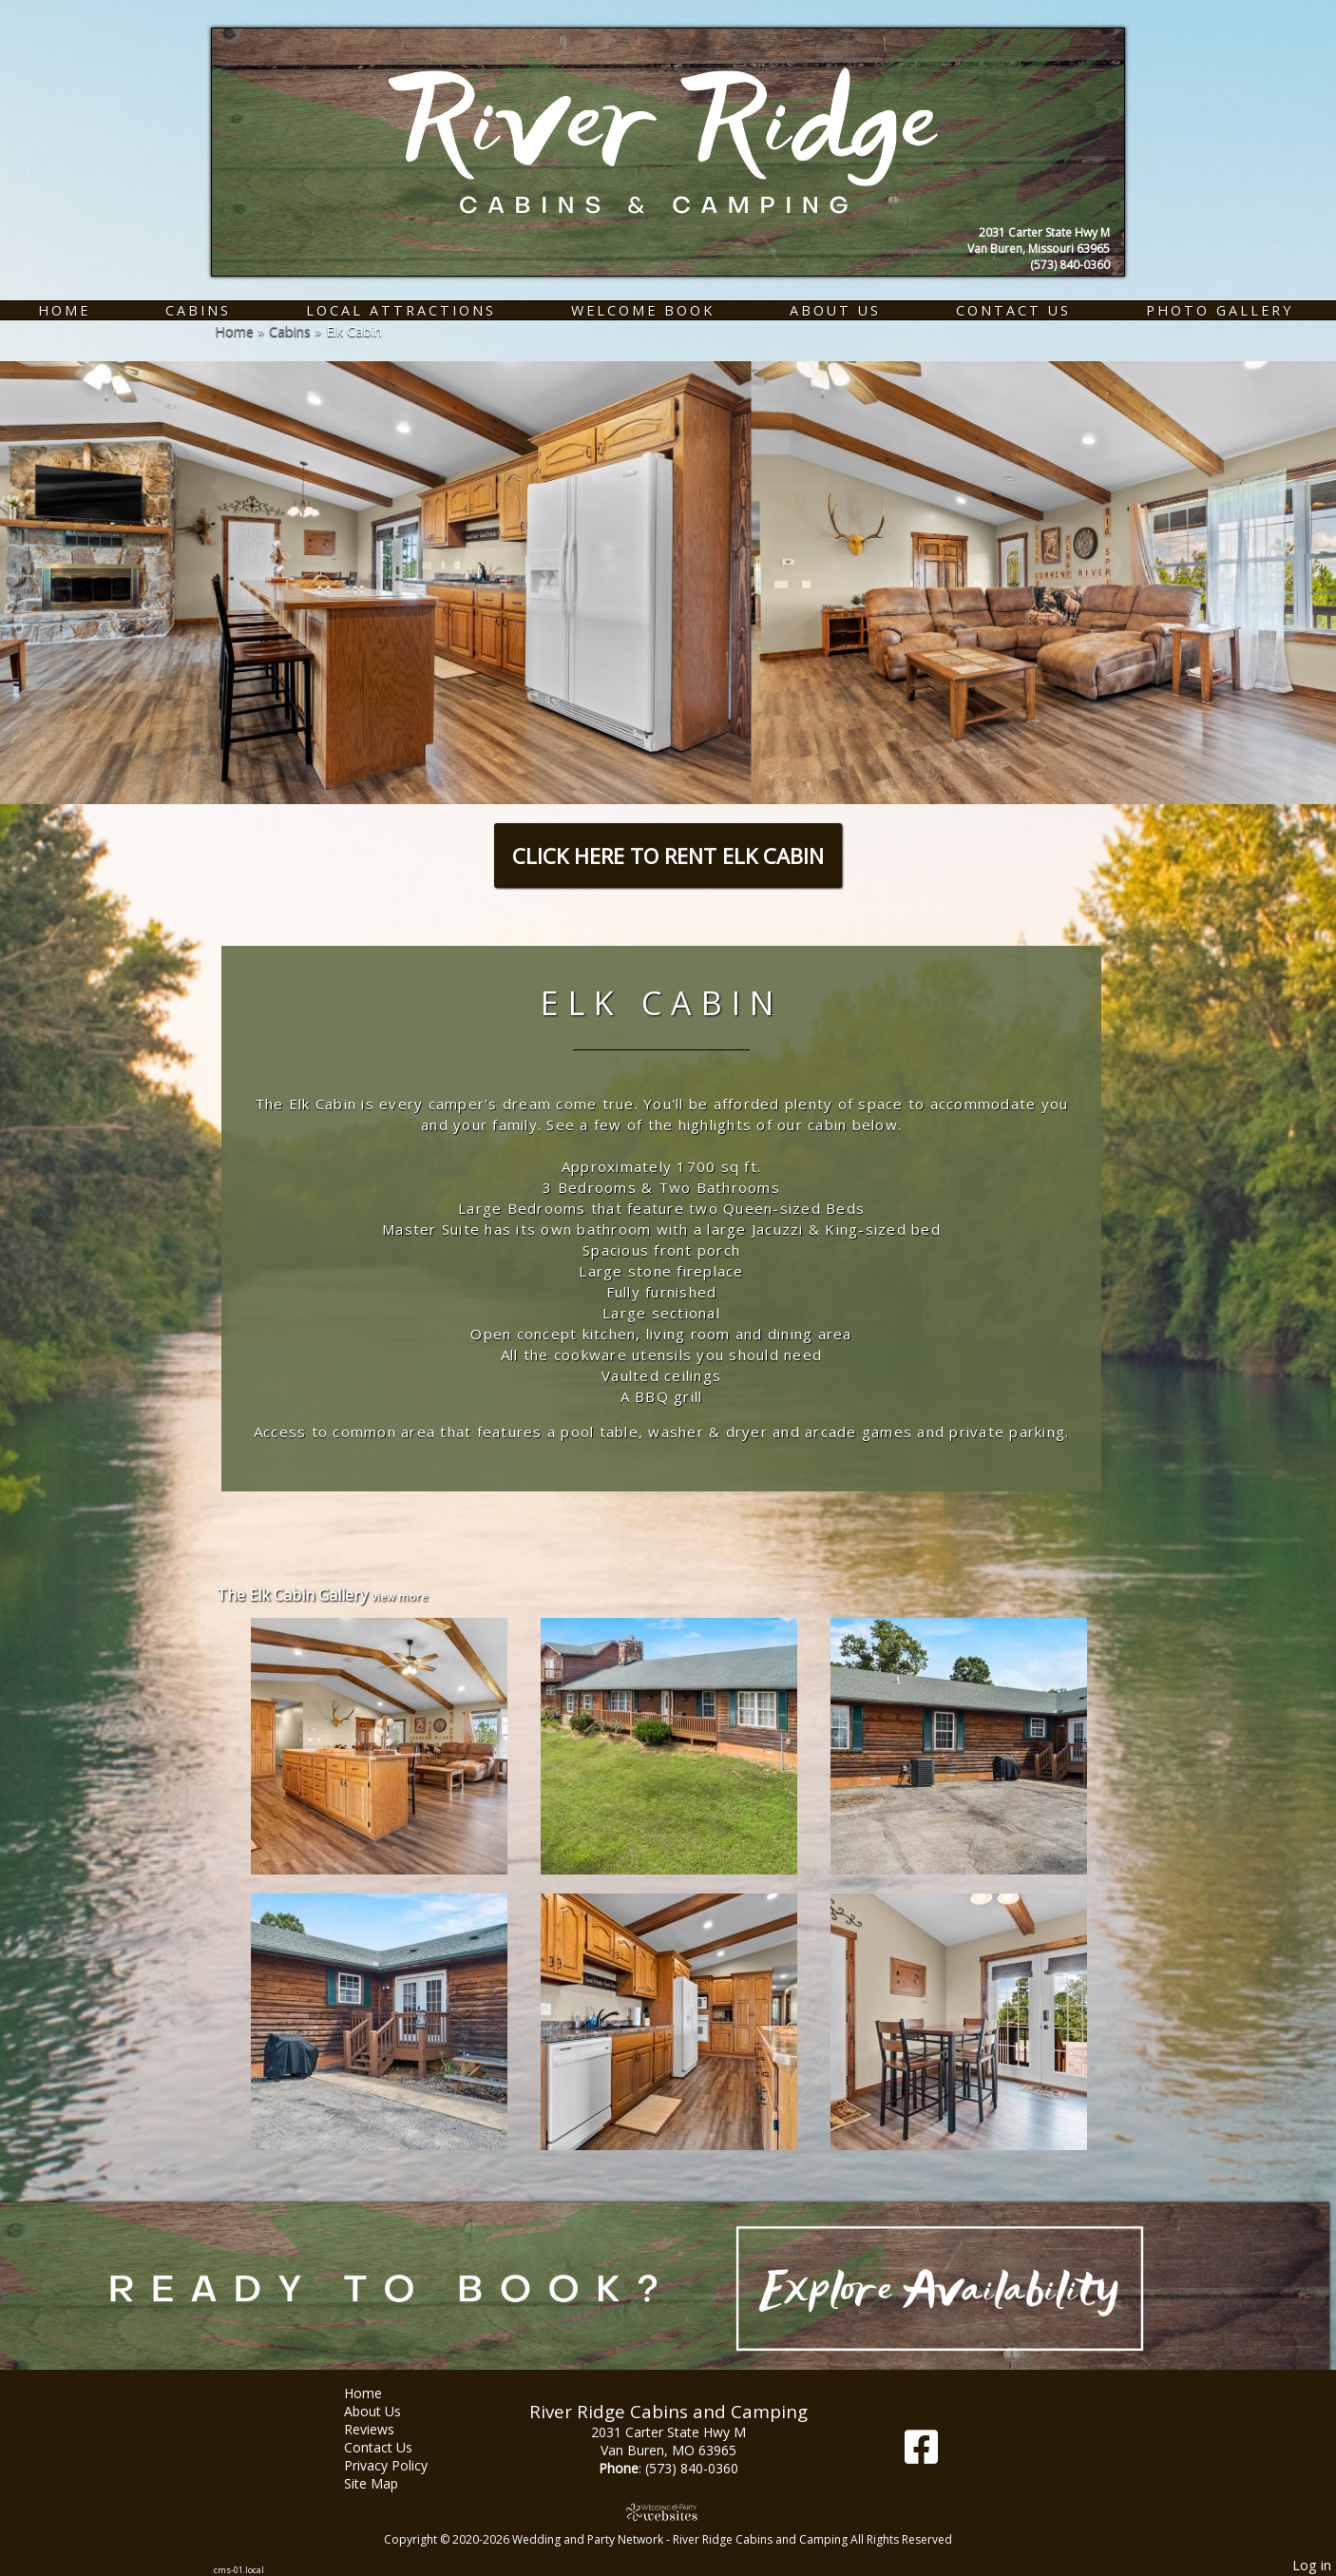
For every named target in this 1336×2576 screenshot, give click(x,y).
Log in (1311, 2565)
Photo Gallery (1219, 310)
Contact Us (1013, 310)
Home (64, 310)
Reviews (383, 2429)
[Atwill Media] (668, 2511)
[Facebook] (921, 2454)
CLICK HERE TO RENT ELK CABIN (668, 855)
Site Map (385, 2483)
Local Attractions (401, 310)
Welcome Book (643, 310)
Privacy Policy (400, 2465)
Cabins (198, 310)
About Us (835, 310)
